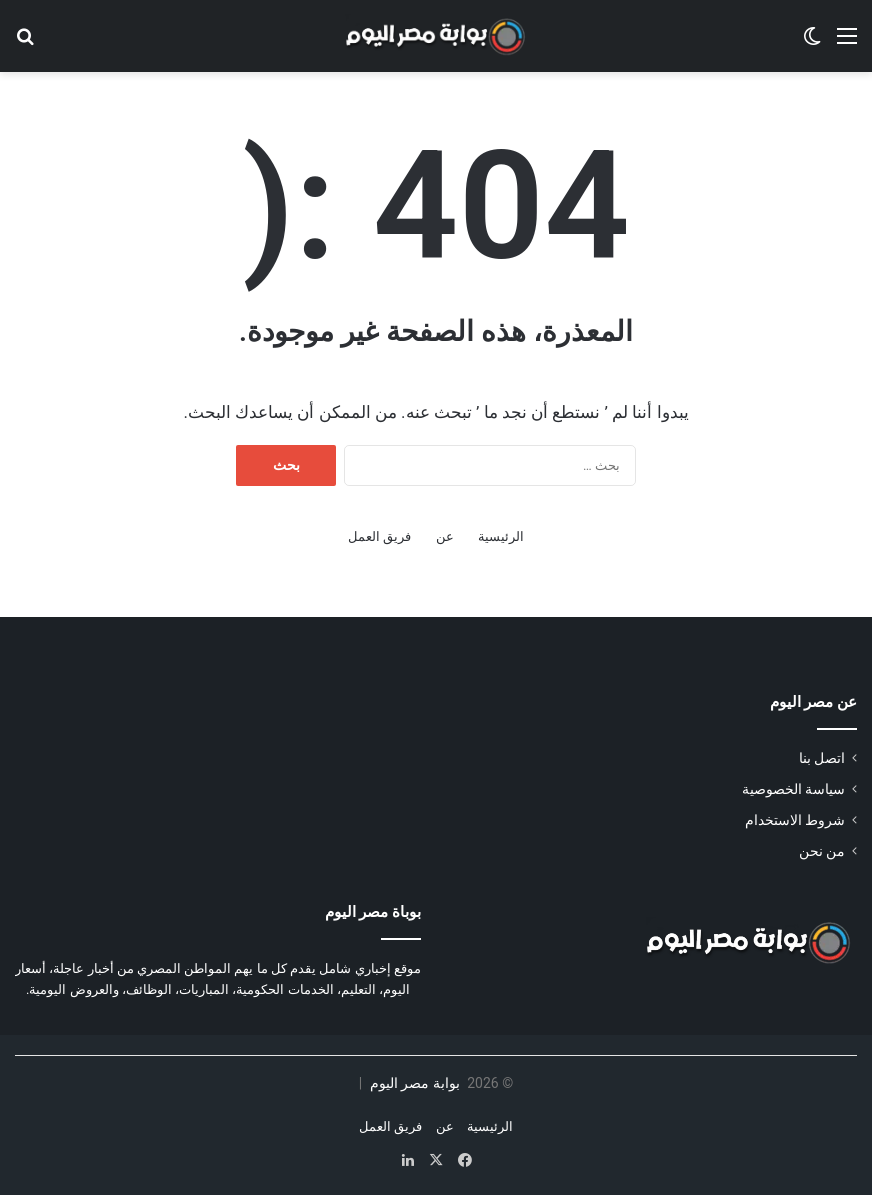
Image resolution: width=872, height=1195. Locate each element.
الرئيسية (501, 536)
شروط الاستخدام (795, 820)
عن (445, 536)
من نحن (822, 851)
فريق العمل (379, 536)
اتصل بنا (822, 758)
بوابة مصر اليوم (412, 1083)
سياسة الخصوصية (793, 789)
